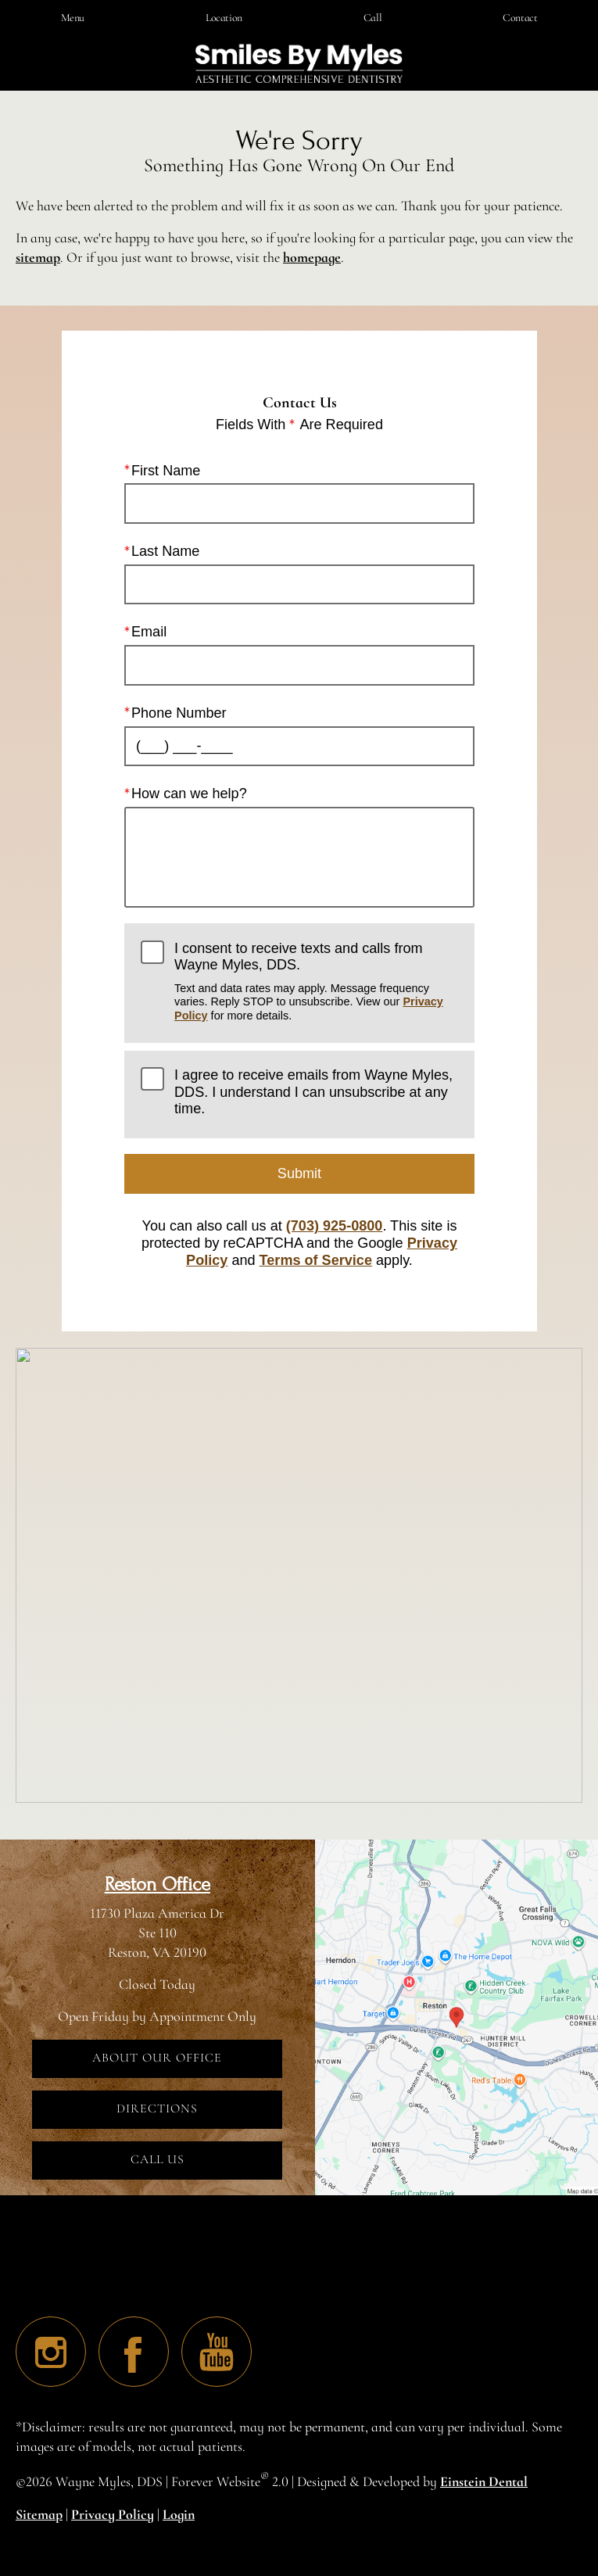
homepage (312, 257)
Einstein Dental (484, 2481)
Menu (72, 17)
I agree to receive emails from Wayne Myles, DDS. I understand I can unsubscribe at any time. (313, 1091)
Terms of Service (315, 1260)
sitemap (38, 257)
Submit (298, 1173)
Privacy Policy (112, 2514)
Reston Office (157, 1884)
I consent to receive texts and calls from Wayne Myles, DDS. (316, 981)
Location (224, 17)
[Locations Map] (457, 2015)
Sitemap (39, 2514)
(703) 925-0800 (333, 1226)
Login (179, 2514)
